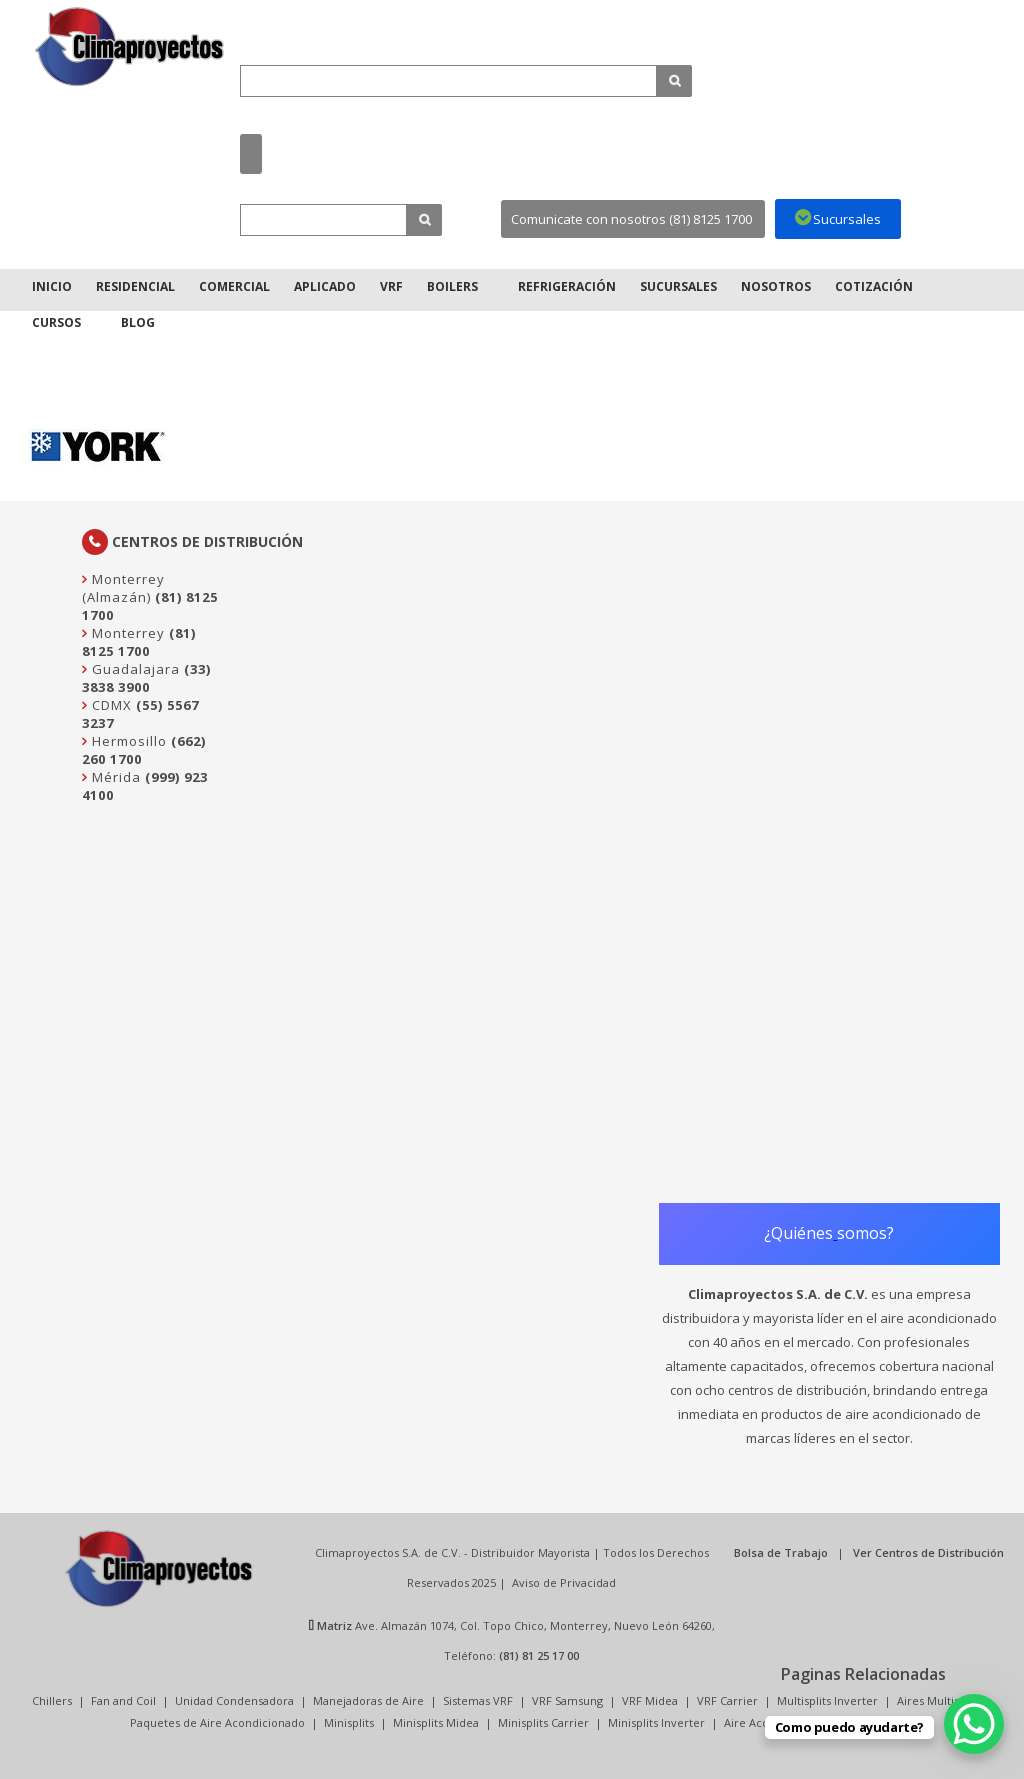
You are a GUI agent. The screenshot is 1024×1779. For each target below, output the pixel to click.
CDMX (110, 705)
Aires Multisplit (936, 1700)
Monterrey (126, 633)
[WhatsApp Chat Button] (974, 1724)
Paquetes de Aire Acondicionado (217, 1722)
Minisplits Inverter (656, 1722)
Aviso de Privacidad (564, 1582)
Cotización (874, 286)
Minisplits (349, 1722)
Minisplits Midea (436, 1722)
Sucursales (678, 286)
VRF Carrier (727, 1700)
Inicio (52, 286)
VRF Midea (650, 1700)
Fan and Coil (123, 1700)
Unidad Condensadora (234, 1700)
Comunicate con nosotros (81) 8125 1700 (631, 219)
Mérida (114, 777)
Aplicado (325, 286)
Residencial (135, 286)
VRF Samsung (567, 1700)
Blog (138, 322)
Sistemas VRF (478, 1700)
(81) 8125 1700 (139, 642)
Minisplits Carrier (543, 1722)
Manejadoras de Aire (368, 1700)
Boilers (452, 286)
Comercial (234, 286)
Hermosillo (127, 741)
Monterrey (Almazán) (123, 588)
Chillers (52, 1700)
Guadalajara (134, 669)
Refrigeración (567, 286)
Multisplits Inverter (827, 1700)
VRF (391, 286)
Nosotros (776, 286)
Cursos (56, 322)
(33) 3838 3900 (146, 678)
